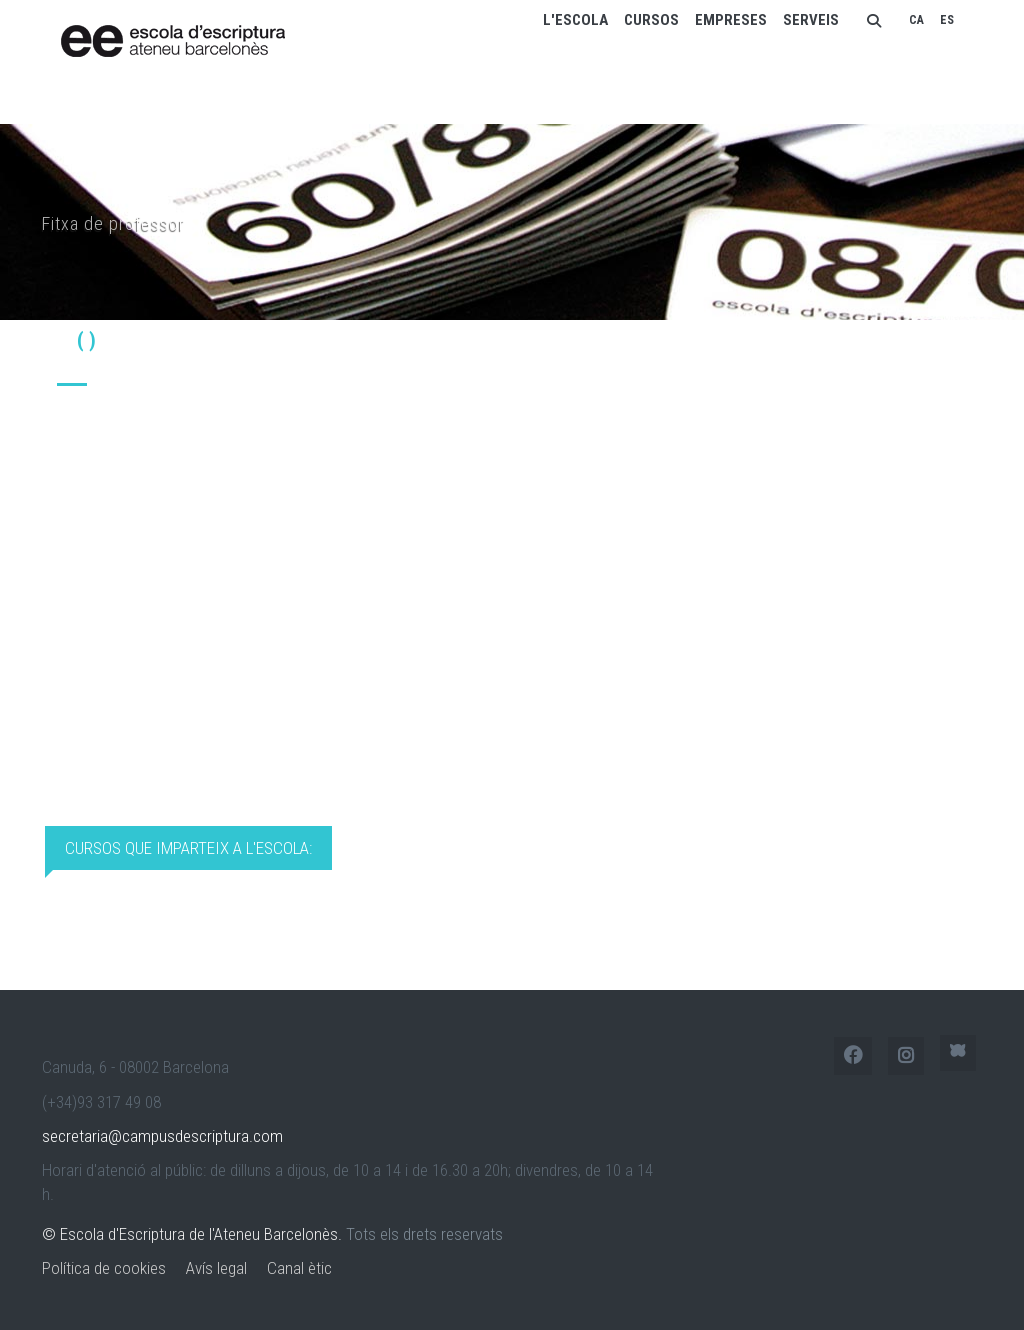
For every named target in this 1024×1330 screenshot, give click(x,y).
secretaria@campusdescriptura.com (162, 1136)
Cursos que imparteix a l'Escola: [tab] (188, 848)
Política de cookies (104, 1268)
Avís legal (216, 1268)
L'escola (575, 20)
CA (916, 20)
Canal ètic (299, 1268)
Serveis (811, 20)
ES (947, 20)
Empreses (731, 20)
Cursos (651, 20)
